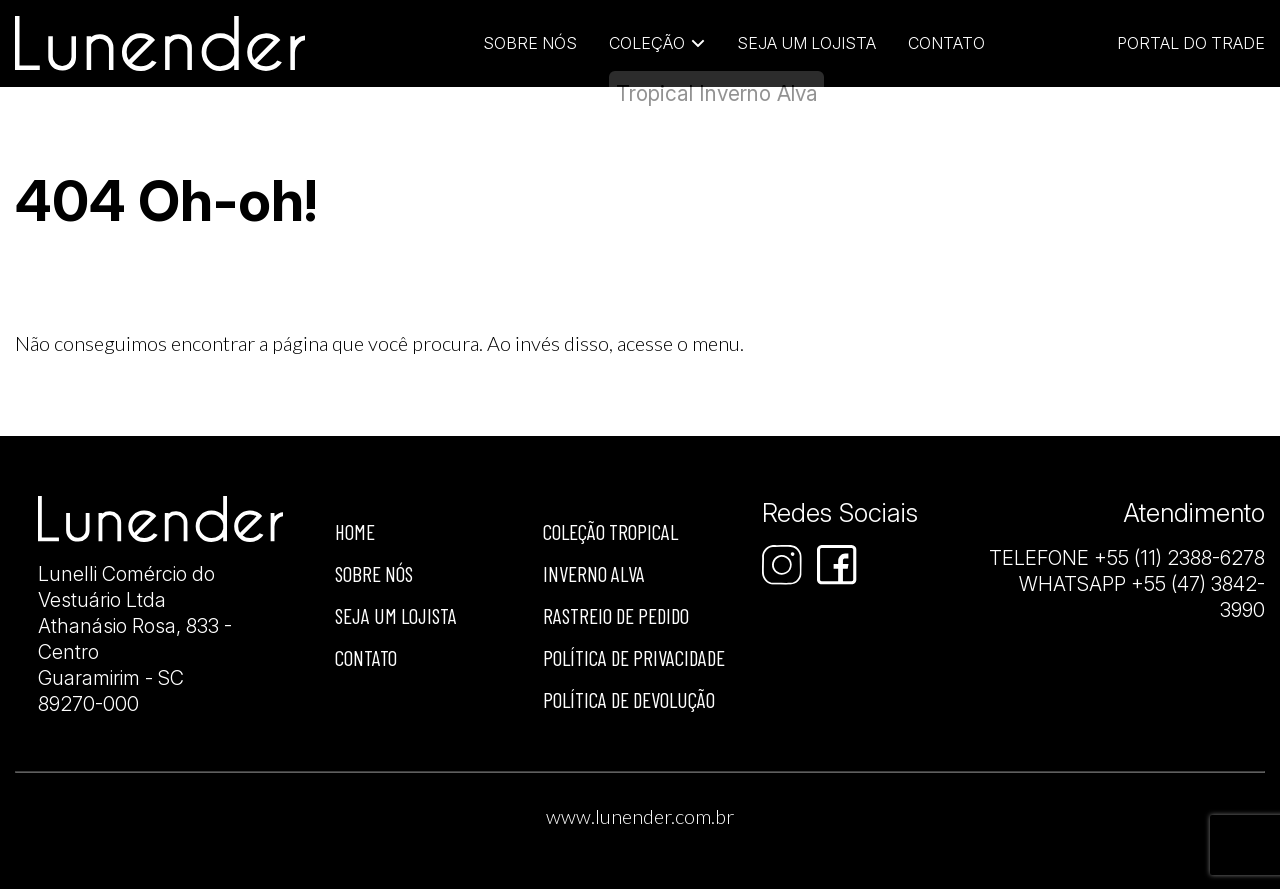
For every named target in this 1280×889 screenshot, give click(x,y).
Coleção (647, 43)
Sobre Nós (530, 43)
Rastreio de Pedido (616, 615)
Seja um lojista (806, 43)
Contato (946, 43)
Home (355, 531)
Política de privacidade (634, 657)
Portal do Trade (1191, 43)
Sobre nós (374, 573)
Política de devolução (629, 699)
